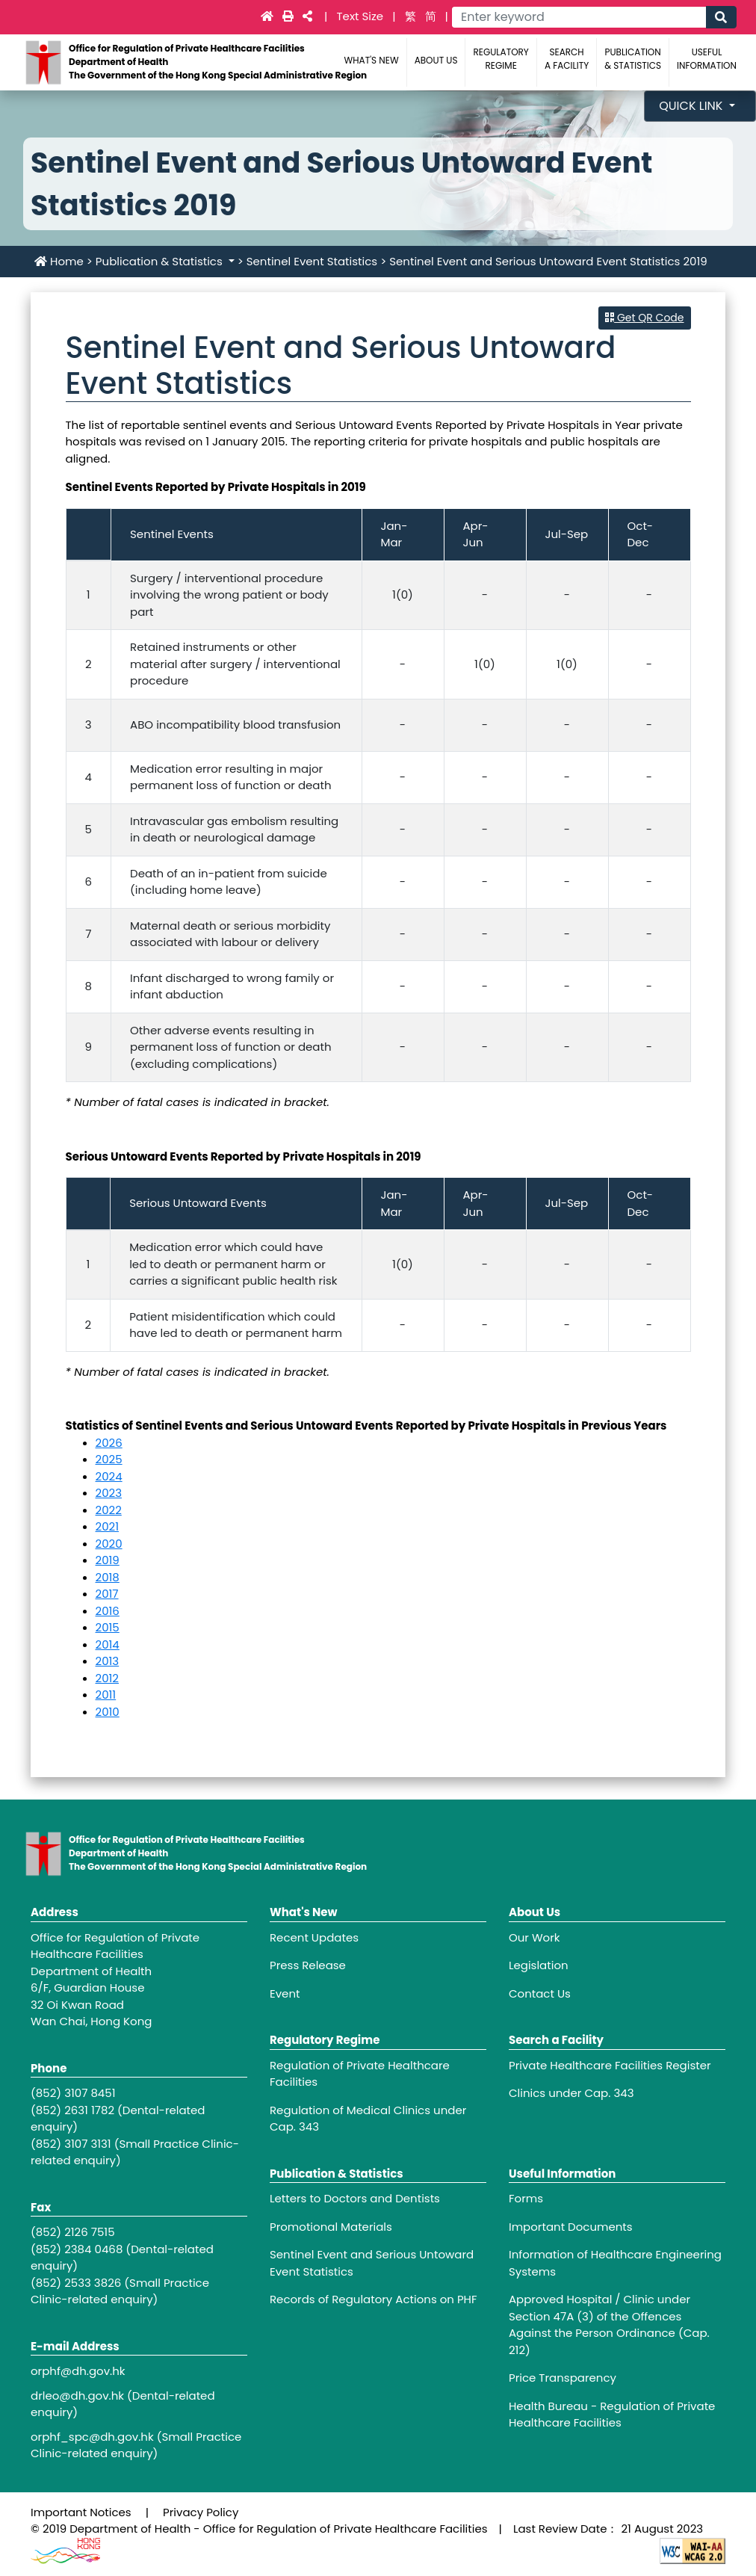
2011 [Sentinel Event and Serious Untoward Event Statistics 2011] (106, 1694)
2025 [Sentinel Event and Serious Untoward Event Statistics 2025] (109, 1459)
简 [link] (430, 16)
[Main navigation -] (289, 16)
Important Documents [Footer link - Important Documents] (571, 2226)
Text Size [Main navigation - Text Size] (361, 16)
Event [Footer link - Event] (285, 1993)
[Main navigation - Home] (268, 16)
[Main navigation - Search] (721, 17)
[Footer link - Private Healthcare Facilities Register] (617, 2066)
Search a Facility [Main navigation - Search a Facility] (567, 59)
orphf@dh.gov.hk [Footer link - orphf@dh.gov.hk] (78, 2371)
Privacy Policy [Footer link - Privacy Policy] (200, 2512)
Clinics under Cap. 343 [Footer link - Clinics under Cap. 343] (571, 2093)
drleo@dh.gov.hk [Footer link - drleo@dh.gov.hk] (77, 2395)
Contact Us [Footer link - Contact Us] (540, 1993)
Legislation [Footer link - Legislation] (538, 1965)
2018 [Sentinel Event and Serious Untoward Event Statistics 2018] (108, 1577)
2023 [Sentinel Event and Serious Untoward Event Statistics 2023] (109, 1493)
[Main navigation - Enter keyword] (578, 17)
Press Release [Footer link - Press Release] (308, 1965)
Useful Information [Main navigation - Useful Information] (707, 59)
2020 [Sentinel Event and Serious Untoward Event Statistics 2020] (109, 1543)
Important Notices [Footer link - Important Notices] (81, 2512)
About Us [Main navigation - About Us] (436, 60)
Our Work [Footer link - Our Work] (534, 1937)
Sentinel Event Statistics (312, 261)
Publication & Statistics (161, 261)
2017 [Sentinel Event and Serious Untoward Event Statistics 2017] (107, 1593)
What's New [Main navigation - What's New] (371, 60)
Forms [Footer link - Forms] (526, 2198)
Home (59, 261)
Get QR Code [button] (644, 317)
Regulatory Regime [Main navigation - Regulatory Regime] (500, 59)
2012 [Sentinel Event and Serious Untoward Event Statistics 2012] (107, 1678)
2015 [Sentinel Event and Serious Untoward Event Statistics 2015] (108, 1627)
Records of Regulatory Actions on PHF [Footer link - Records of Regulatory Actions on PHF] (373, 2299)
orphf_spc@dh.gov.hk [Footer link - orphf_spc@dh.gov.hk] (92, 2436)
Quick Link (692, 105)
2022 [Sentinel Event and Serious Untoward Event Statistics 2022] (109, 1510)
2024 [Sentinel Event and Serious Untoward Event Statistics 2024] (109, 1476)
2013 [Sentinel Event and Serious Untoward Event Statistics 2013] (108, 1661)
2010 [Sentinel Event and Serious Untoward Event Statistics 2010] (108, 1712)
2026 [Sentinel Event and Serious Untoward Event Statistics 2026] (109, 1443)
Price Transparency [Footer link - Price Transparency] (562, 2377)
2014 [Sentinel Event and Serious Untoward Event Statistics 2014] (108, 1644)
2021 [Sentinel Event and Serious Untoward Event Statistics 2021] (107, 1526)
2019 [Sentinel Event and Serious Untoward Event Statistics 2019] (108, 1560)
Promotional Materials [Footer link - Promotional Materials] (331, 2226)
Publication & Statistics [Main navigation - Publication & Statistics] (632, 59)
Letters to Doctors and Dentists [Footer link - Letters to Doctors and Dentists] (355, 2198)
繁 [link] (410, 16)
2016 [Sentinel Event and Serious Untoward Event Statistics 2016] (108, 1611)
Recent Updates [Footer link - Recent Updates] (314, 1937)
